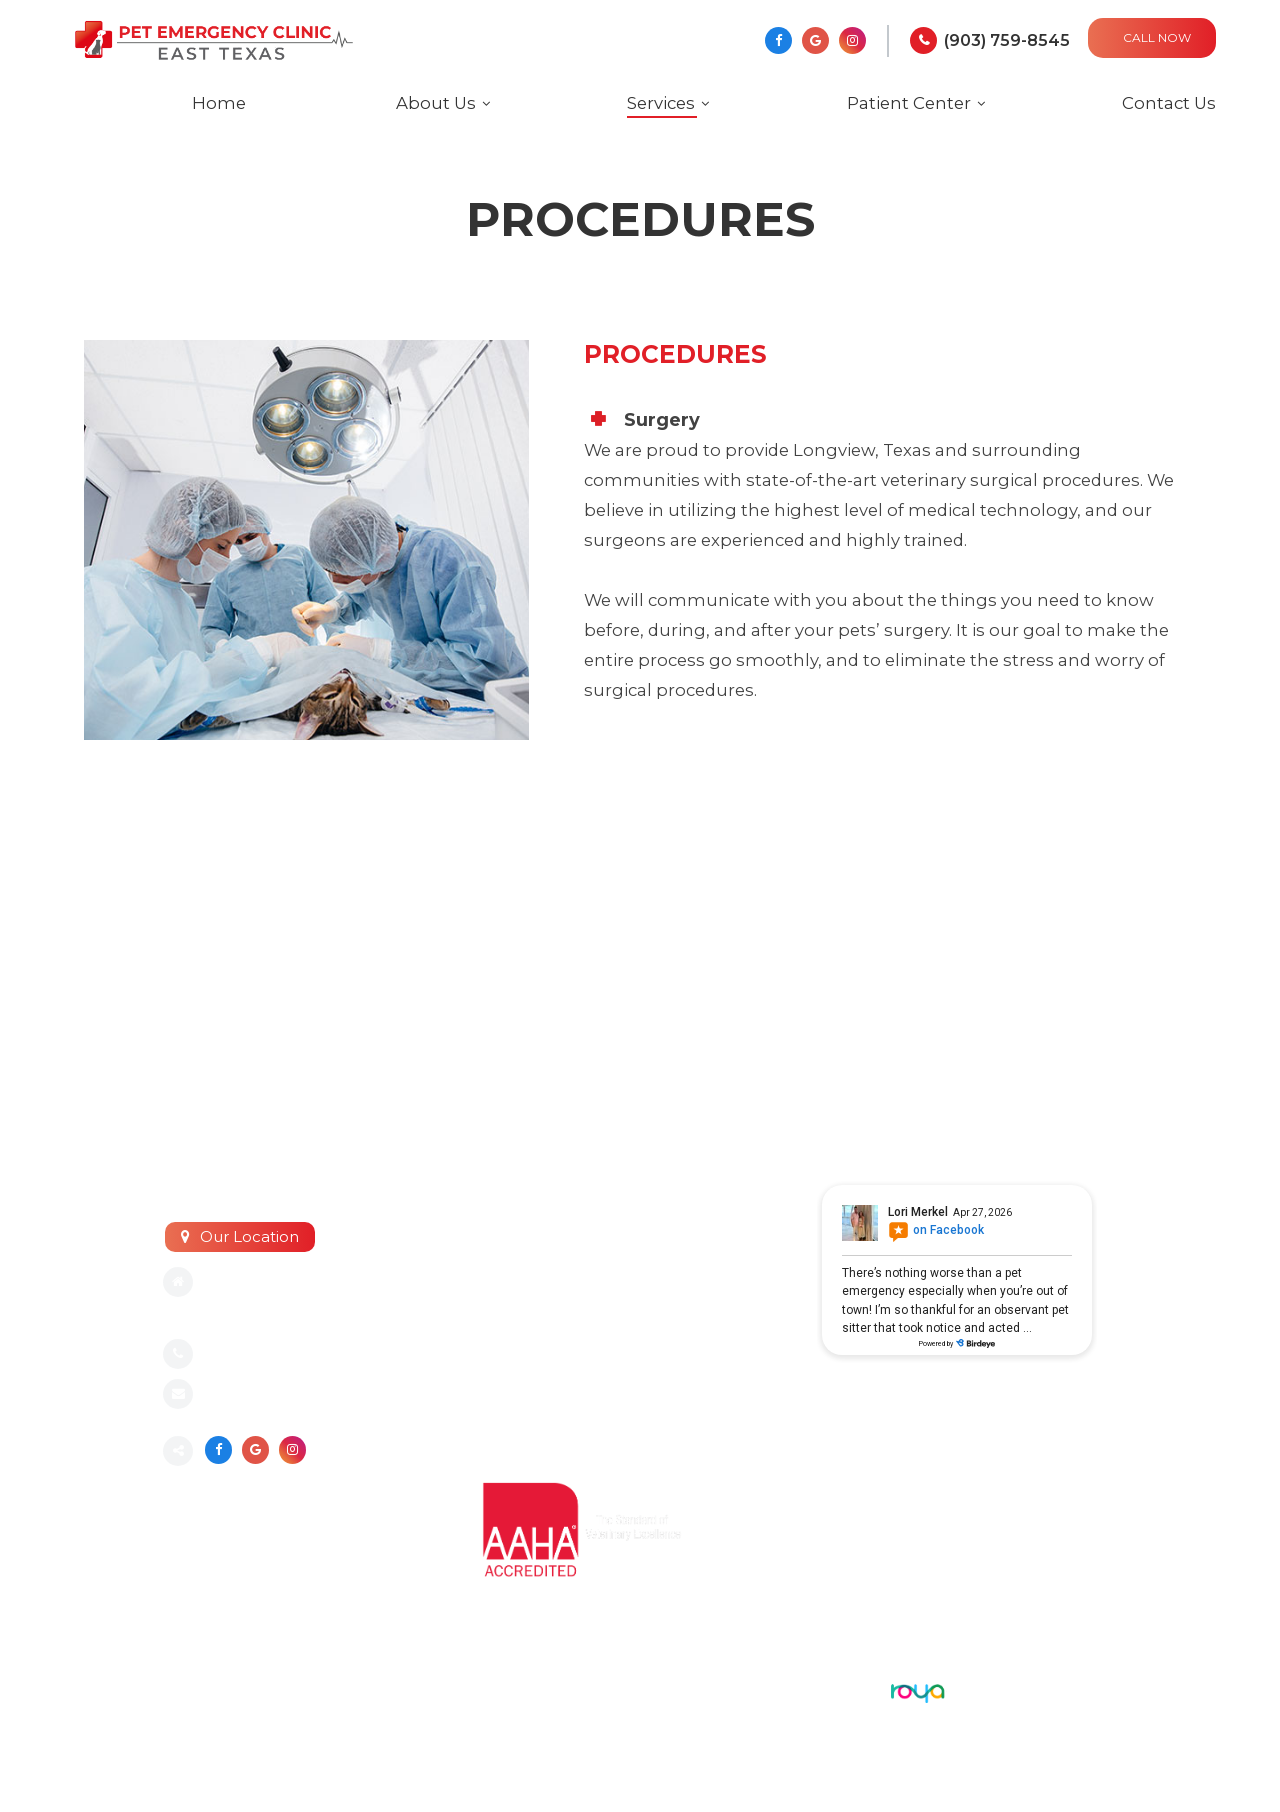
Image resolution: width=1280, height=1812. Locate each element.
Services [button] (661, 103)
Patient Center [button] (909, 103)
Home (219, 103)
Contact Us (1169, 103)
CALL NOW (1157, 37)
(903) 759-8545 (1007, 40)
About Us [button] (436, 103)
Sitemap (193, 1688)
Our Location (249, 1236)
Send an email (259, 1395)
